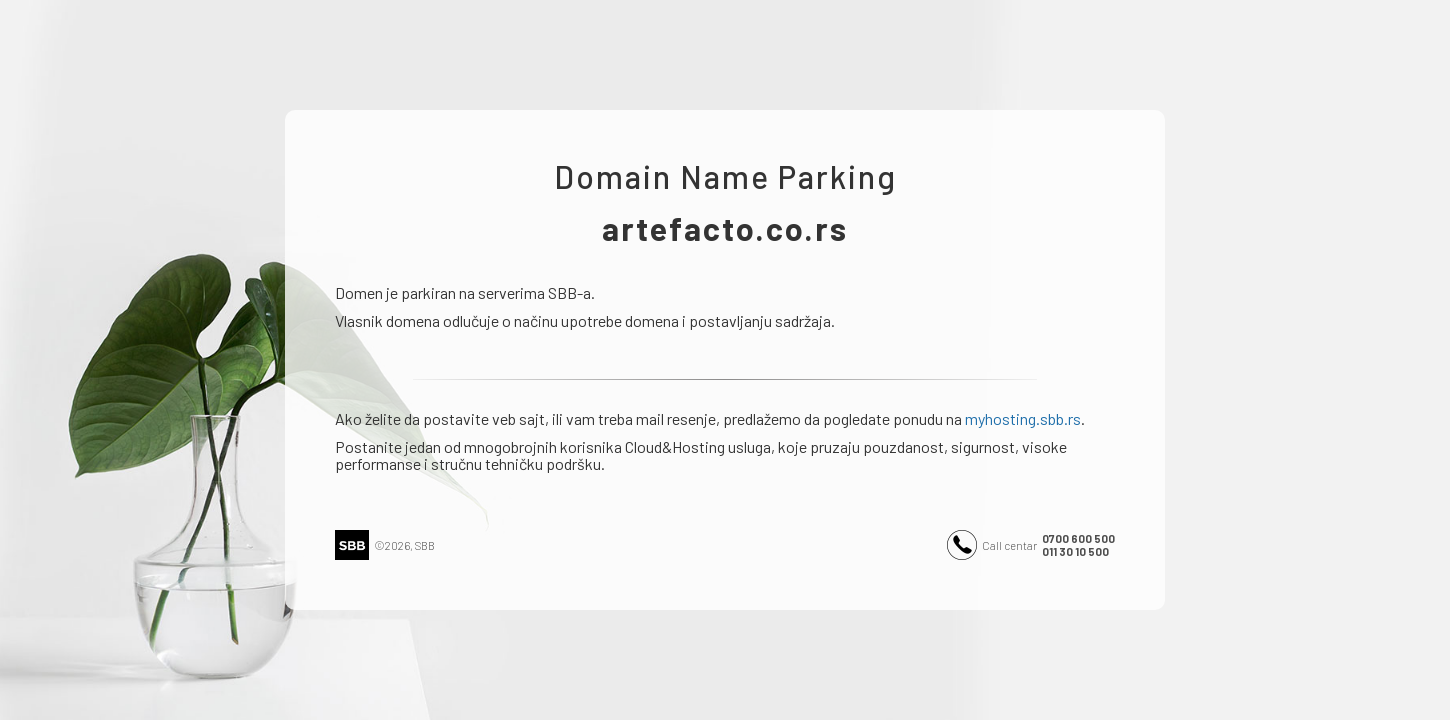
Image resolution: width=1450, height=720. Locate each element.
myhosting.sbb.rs (1023, 418)
